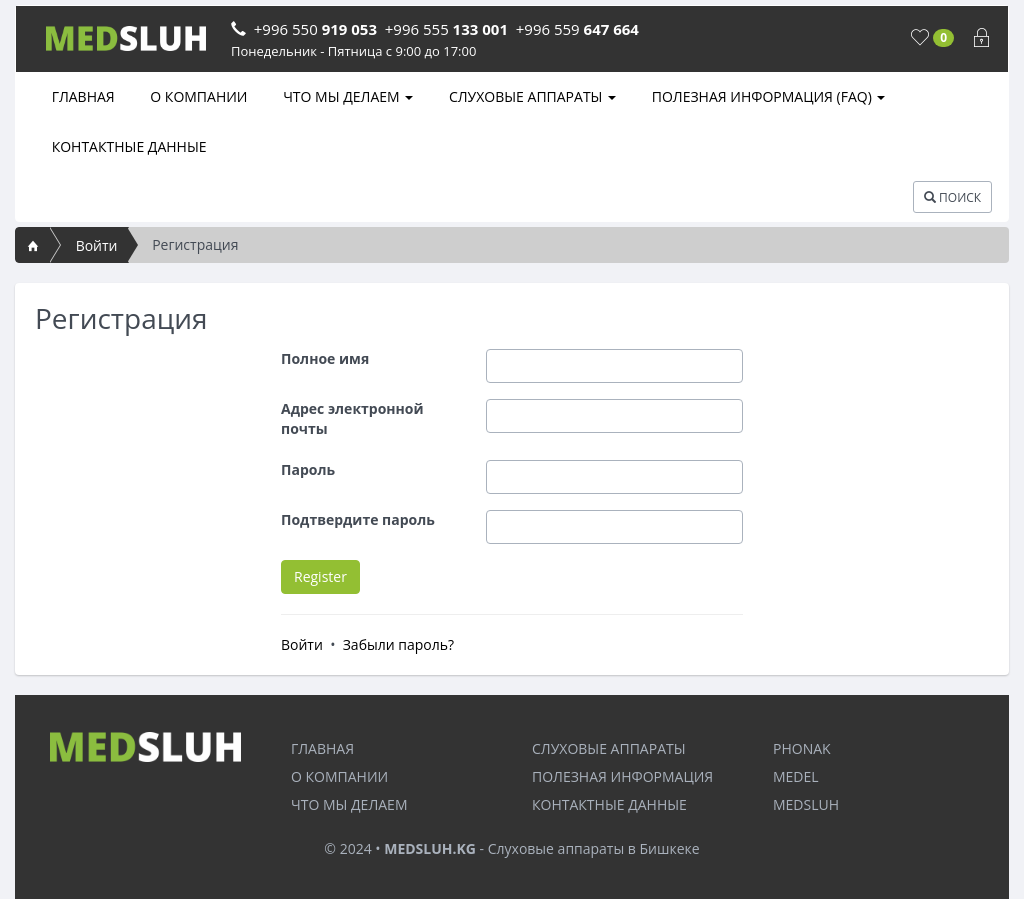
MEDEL (796, 776)
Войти (97, 245)
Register (320, 576)
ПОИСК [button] (952, 197)
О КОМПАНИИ (197, 96)
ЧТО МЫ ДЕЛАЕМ (347, 96)
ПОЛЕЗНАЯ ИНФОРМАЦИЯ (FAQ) (766, 96)
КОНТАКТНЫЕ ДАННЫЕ (127, 146)
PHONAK (802, 748)
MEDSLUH (806, 804)
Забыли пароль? (398, 644)
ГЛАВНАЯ (81, 96)
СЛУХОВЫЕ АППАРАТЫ (530, 96)
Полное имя (325, 358)
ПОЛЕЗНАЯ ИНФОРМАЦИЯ (622, 776)
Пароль (308, 469)
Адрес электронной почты (352, 418)
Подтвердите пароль (358, 519)
